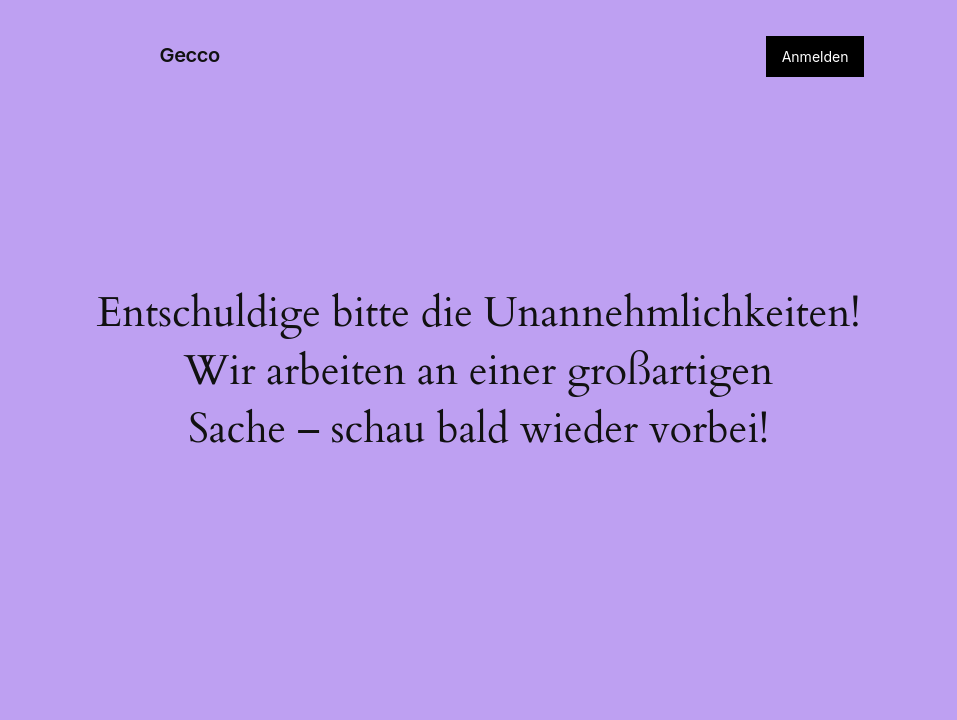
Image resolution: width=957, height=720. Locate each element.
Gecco (190, 55)
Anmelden (815, 56)
